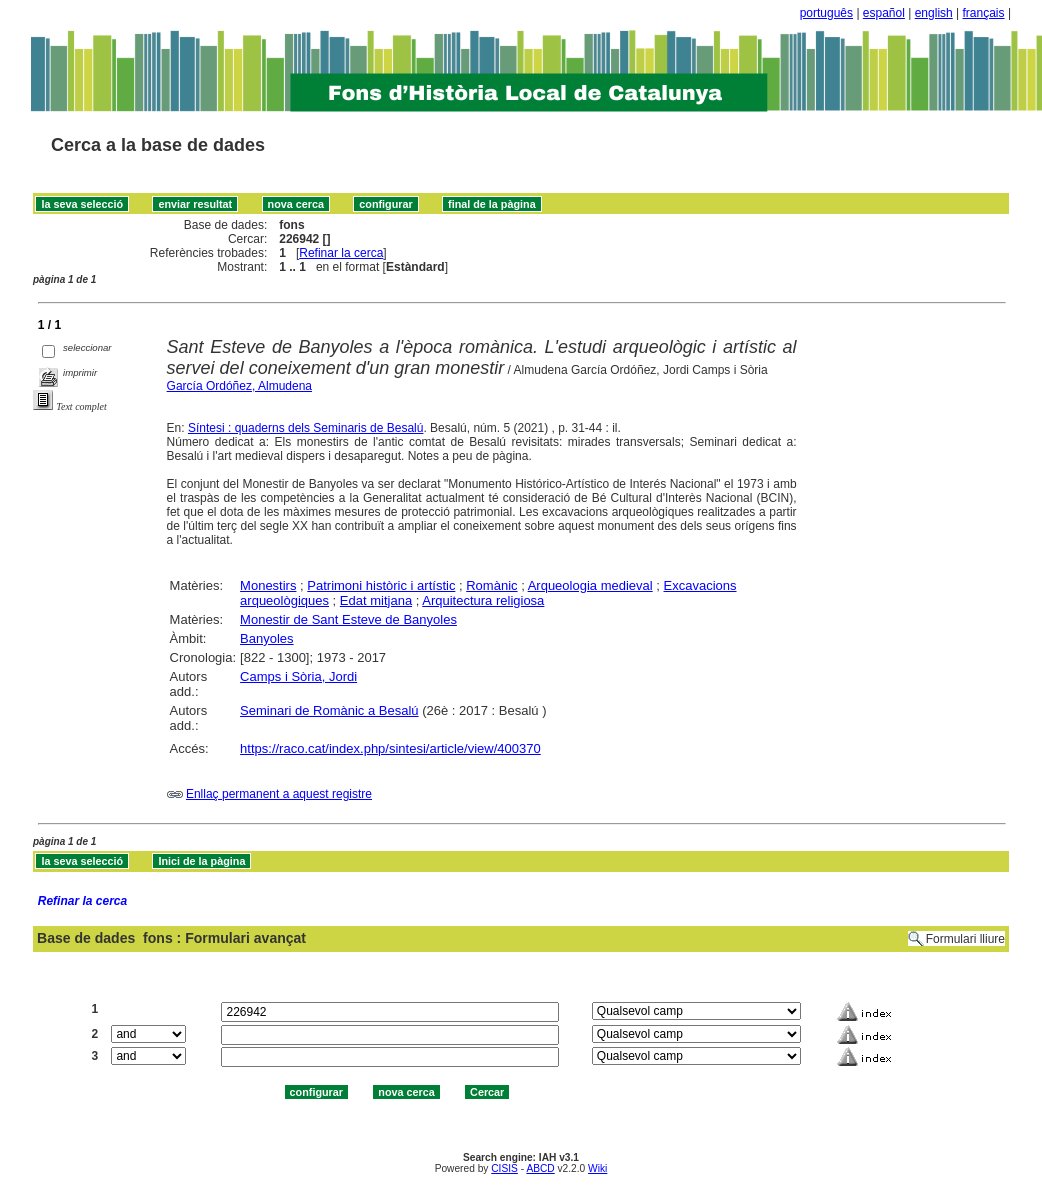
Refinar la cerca (341, 253)
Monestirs (268, 585)
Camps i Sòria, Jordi (298, 676)
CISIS (504, 1168)
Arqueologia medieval (590, 585)
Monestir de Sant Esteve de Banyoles (348, 619)
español (884, 13)
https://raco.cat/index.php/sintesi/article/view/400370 (390, 748)
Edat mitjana (376, 600)
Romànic (491, 585)
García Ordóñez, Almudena (239, 386)
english (934, 13)
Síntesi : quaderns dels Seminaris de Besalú (305, 428)
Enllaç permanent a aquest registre (279, 794)
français (984, 13)
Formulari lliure (965, 939)
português (826, 13)
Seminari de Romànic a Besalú (329, 710)
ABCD (540, 1168)
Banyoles (266, 638)
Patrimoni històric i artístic (381, 585)
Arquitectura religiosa (483, 600)
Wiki (597, 1168)
